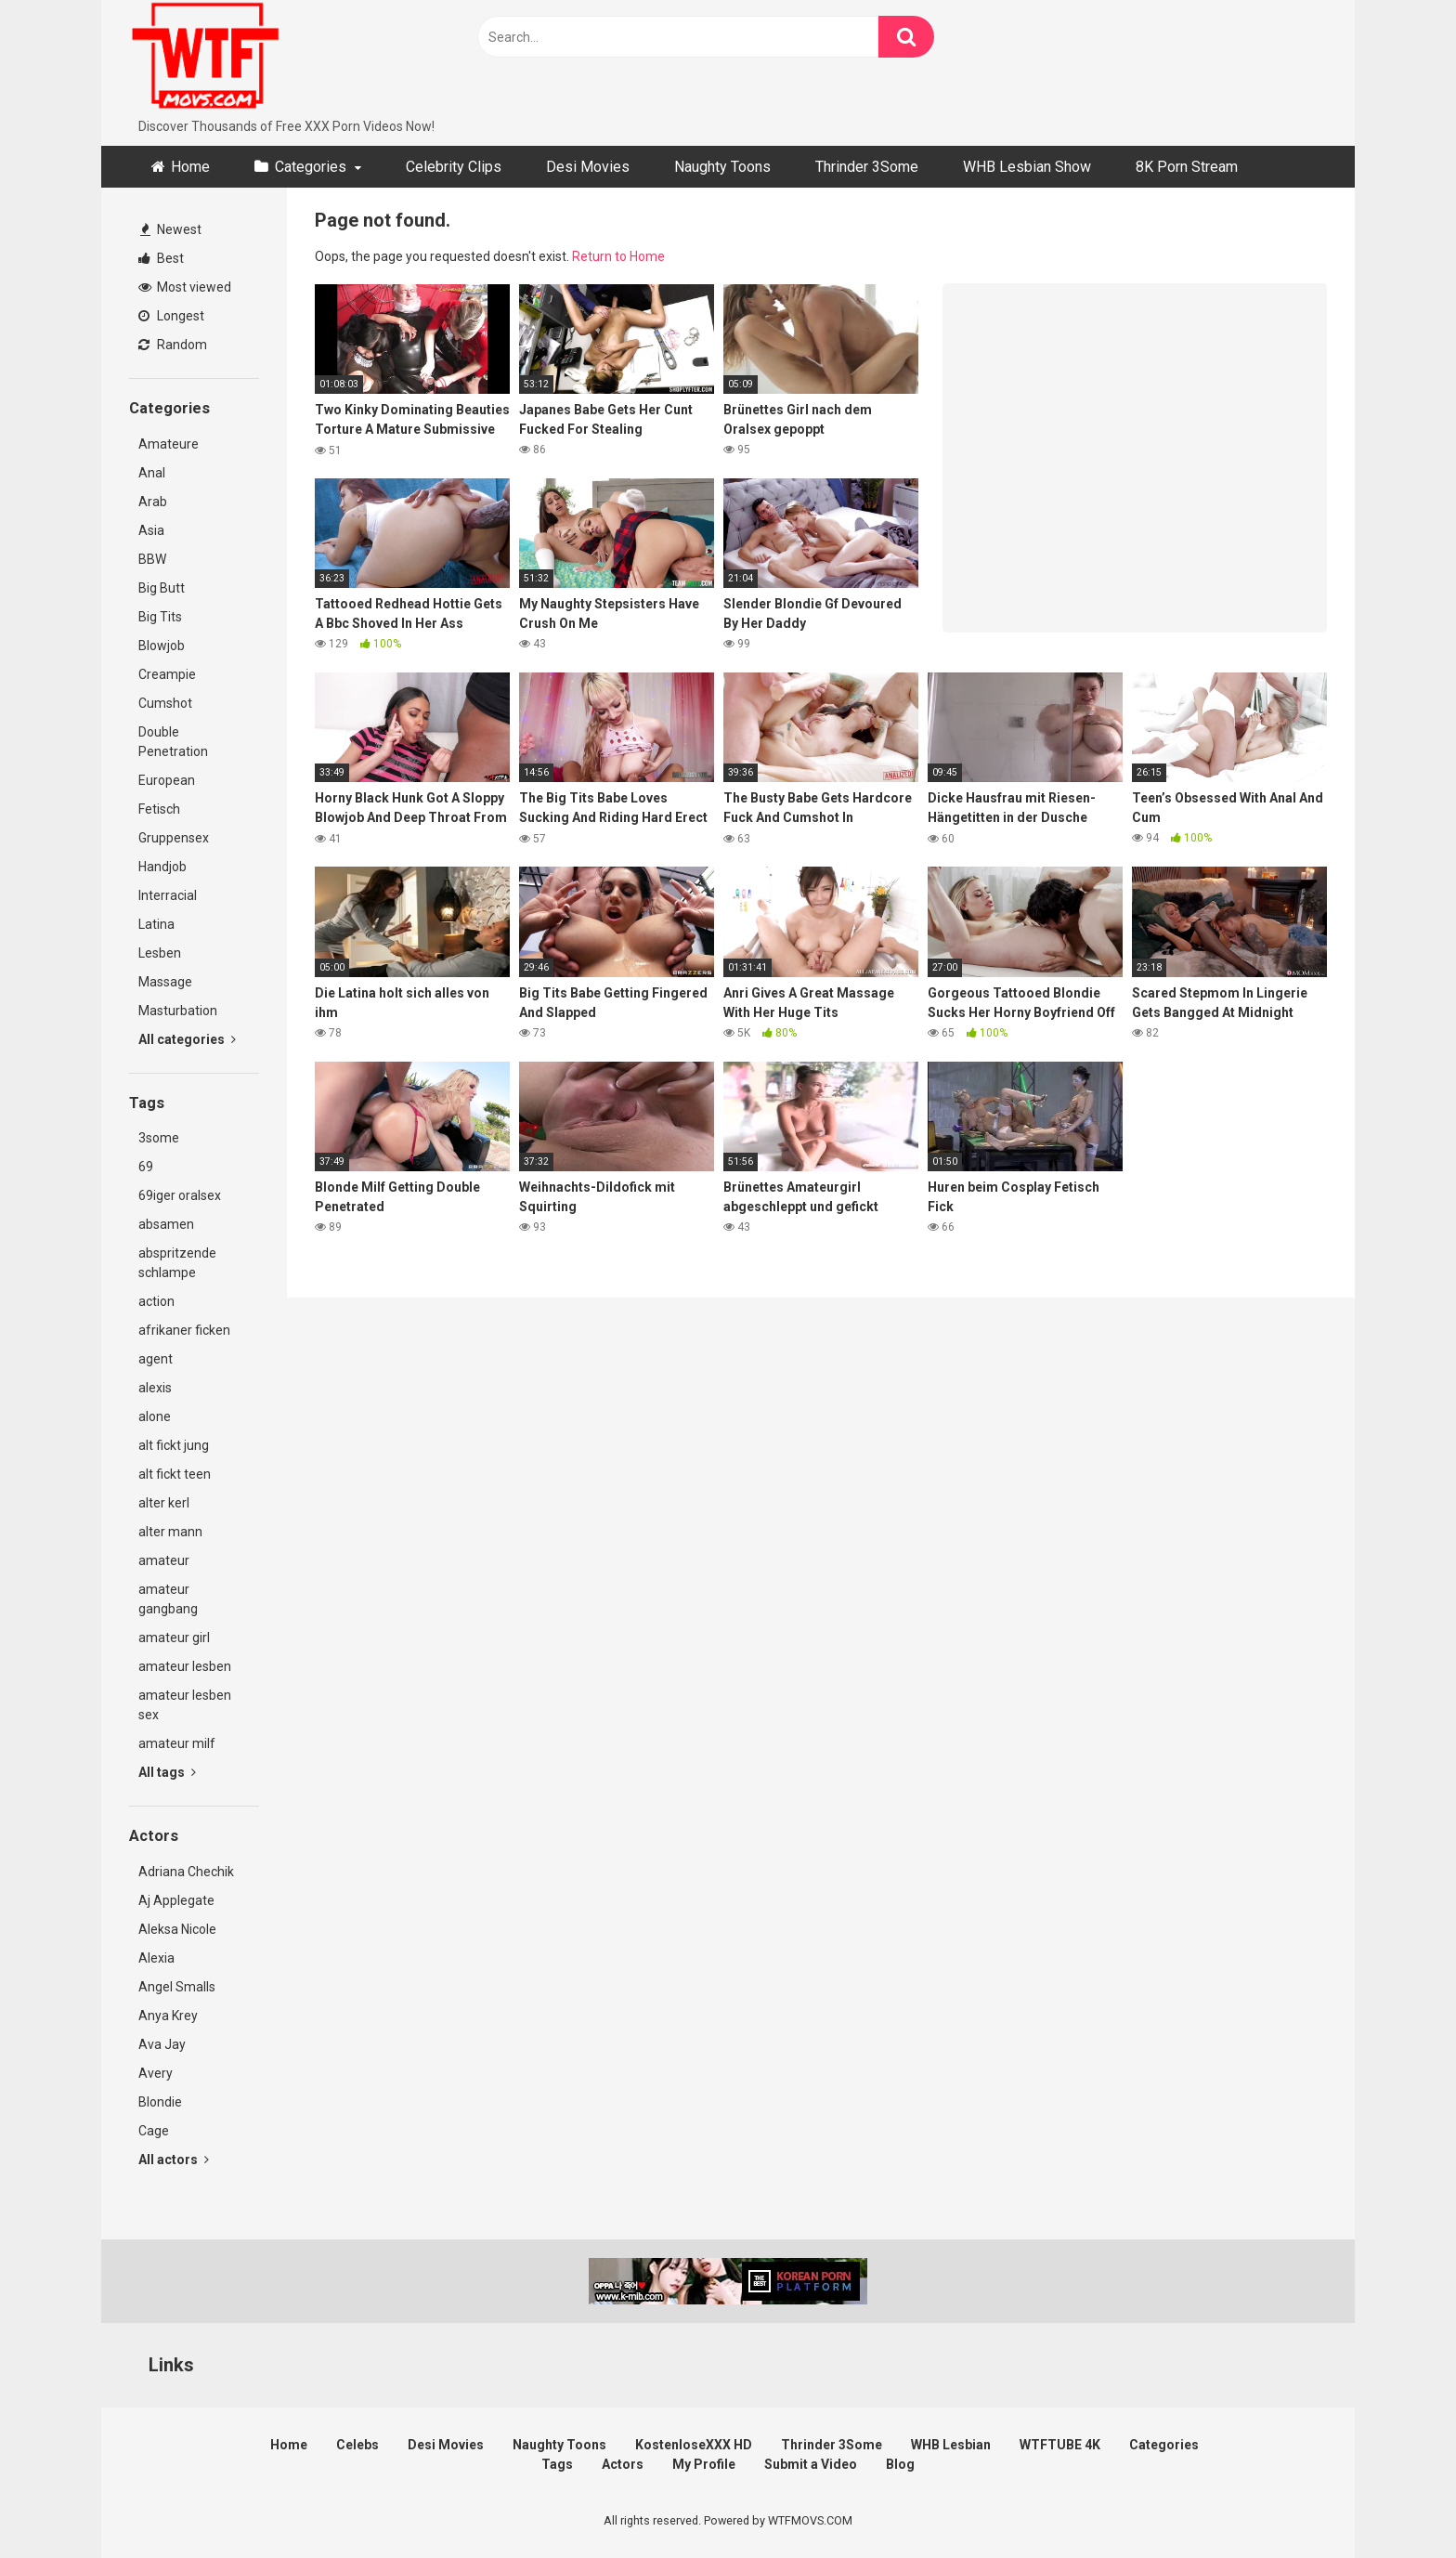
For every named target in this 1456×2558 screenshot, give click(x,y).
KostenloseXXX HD (693, 2444)
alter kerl (163, 1502)
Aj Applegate (176, 1900)
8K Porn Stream (1187, 167)
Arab (152, 501)
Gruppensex (173, 837)
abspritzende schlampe (177, 1263)
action (156, 1301)
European (166, 780)
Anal (151, 472)
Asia (151, 530)
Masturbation (177, 1010)
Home (190, 167)
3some (158, 1137)
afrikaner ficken (184, 1330)
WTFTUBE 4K (1060, 2444)
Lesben (159, 953)
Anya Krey (168, 2015)
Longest (171, 315)
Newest (171, 229)
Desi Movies (588, 167)
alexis (155, 1387)
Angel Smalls (176, 1986)
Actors (623, 2464)
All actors (173, 2159)
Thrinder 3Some (866, 167)
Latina (156, 924)
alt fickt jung (173, 1445)
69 (145, 1166)
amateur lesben (184, 1666)
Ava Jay (162, 2044)
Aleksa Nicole (177, 1929)
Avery (155, 2073)
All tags (167, 1772)
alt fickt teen (174, 1474)
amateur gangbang (168, 1599)
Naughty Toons (722, 167)
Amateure (168, 444)
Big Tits (160, 616)
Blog (900, 2464)
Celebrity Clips (453, 167)
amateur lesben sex (184, 1705)
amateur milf (176, 1743)
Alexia (156, 1958)
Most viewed (184, 287)
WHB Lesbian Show (1027, 167)
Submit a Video (810, 2464)
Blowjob (161, 645)
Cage (153, 2130)
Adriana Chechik (186, 1871)
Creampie (167, 674)
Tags (557, 2464)
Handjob (162, 866)
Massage (165, 981)
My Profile (703, 2464)
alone (154, 1416)
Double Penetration (173, 741)
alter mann (170, 1531)
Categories (310, 167)
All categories (187, 1039)
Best (161, 258)
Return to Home (618, 256)
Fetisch (159, 809)
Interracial (167, 895)
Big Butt (161, 588)
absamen (166, 1224)
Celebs (357, 2444)
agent (155, 1358)
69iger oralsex (179, 1195)
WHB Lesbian (951, 2444)
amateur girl (174, 1637)
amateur (163, 1560)
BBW (152, 559)
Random (172, 344)
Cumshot (165, 703)
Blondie (160, 2102)
